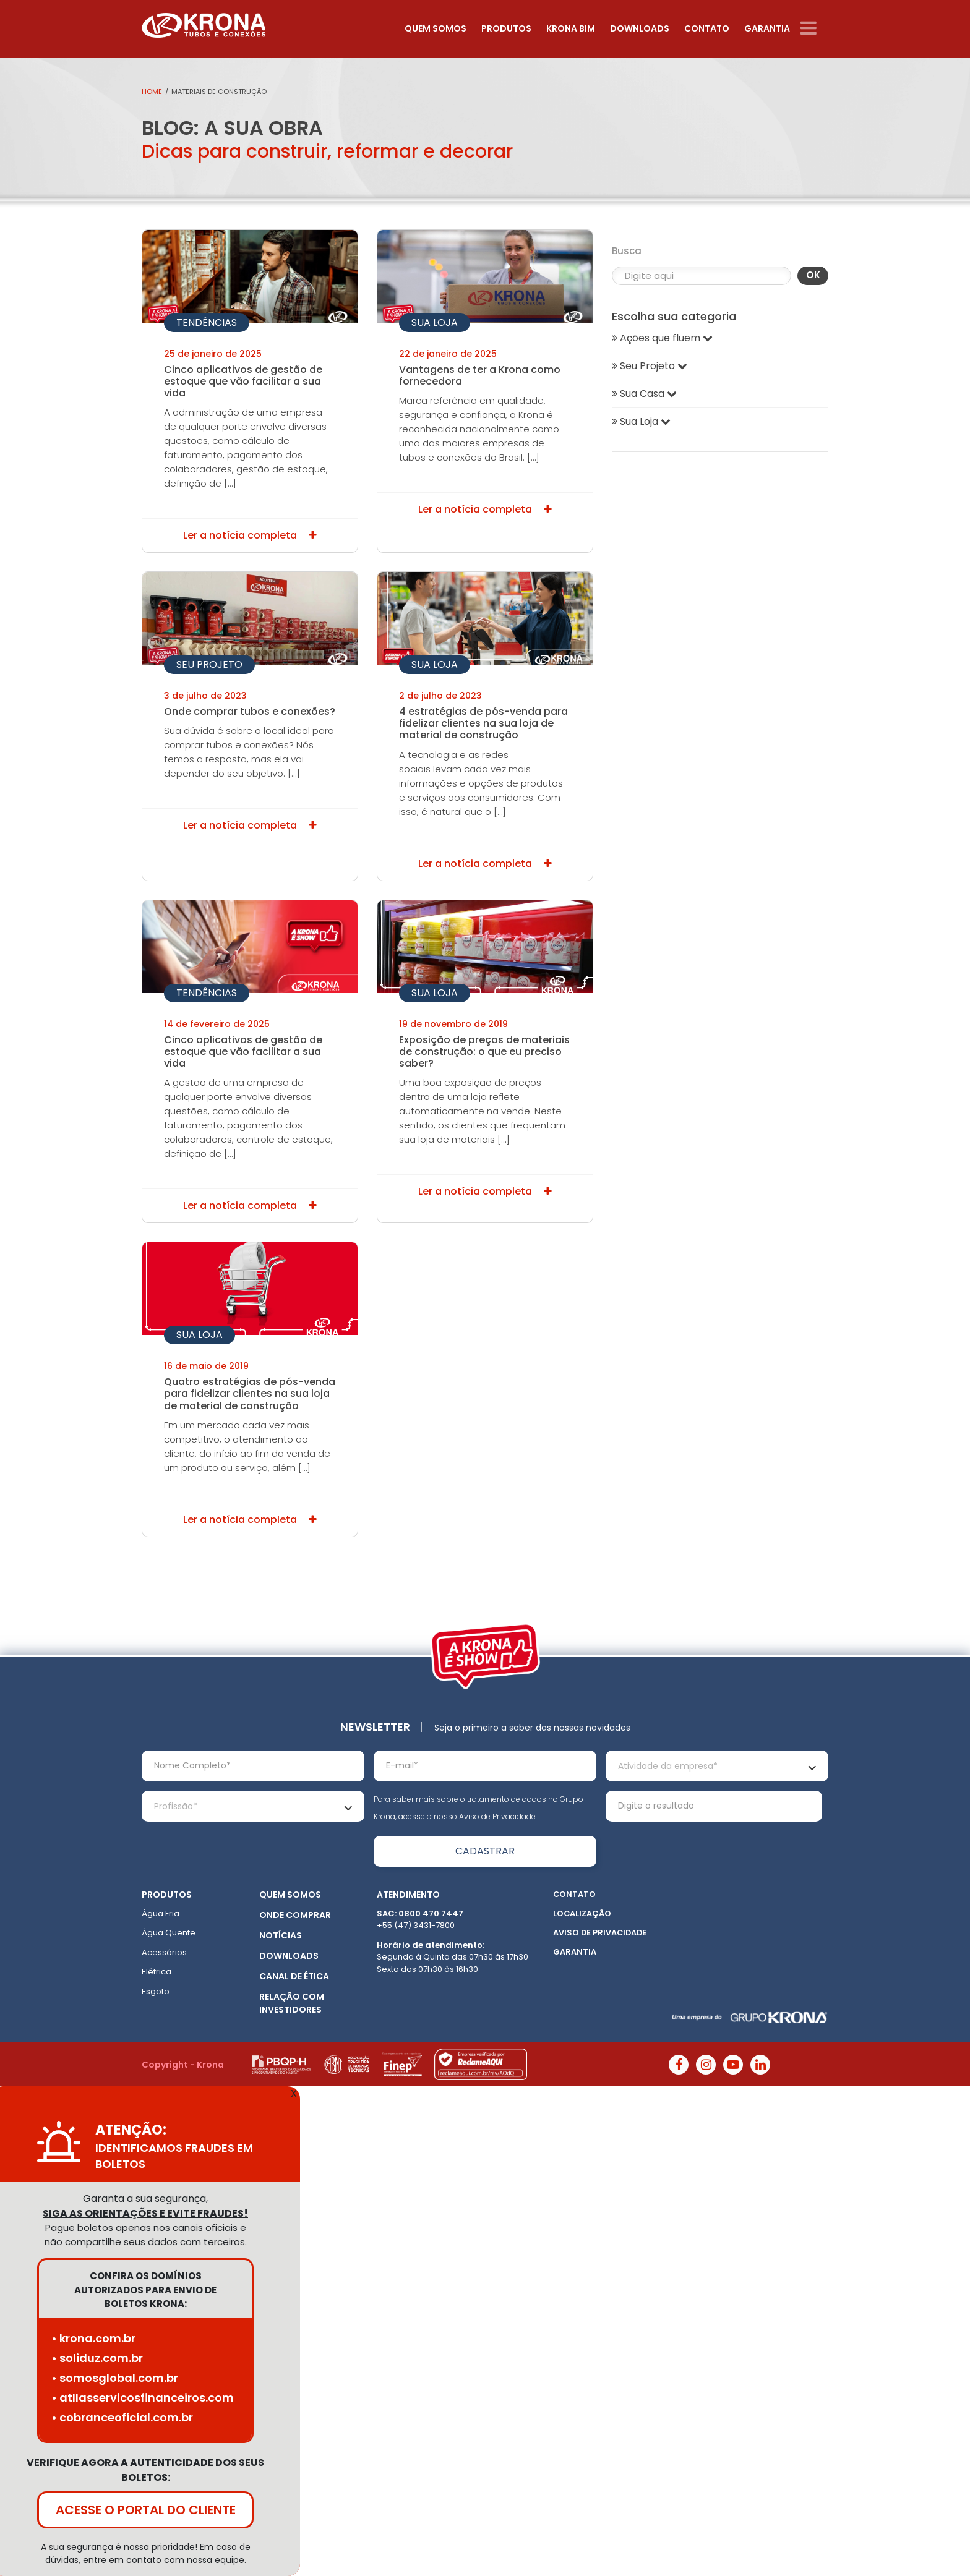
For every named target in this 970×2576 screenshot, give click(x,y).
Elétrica (156, 1971)
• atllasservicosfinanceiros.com (142, 2397)
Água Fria (160, 1913)
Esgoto (156, 1991)
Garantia (767, 28)
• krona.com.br (93, 2338)
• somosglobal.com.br (114, 2378)
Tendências (206, 322)
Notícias (280, 1935)
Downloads (639, 28)
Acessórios (164, 1952)
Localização (582, 1913)
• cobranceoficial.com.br (122, 2417)
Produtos (506, 28)
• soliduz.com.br (97, 2358)
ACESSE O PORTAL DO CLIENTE (146, 2509)
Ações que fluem (662, 338)
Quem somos (435, 28)
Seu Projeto (209, 664)
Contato (706, 28)
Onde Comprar (295, 1915)
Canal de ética (294, 1976)
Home (152, 91)
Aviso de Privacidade (497, 1816)
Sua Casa (644, 393)
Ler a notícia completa (250, 535)
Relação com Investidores (291, 2003)
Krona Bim (570, 28)
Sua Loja (434, 322)
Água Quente (168, 1932)
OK (813, 274)
